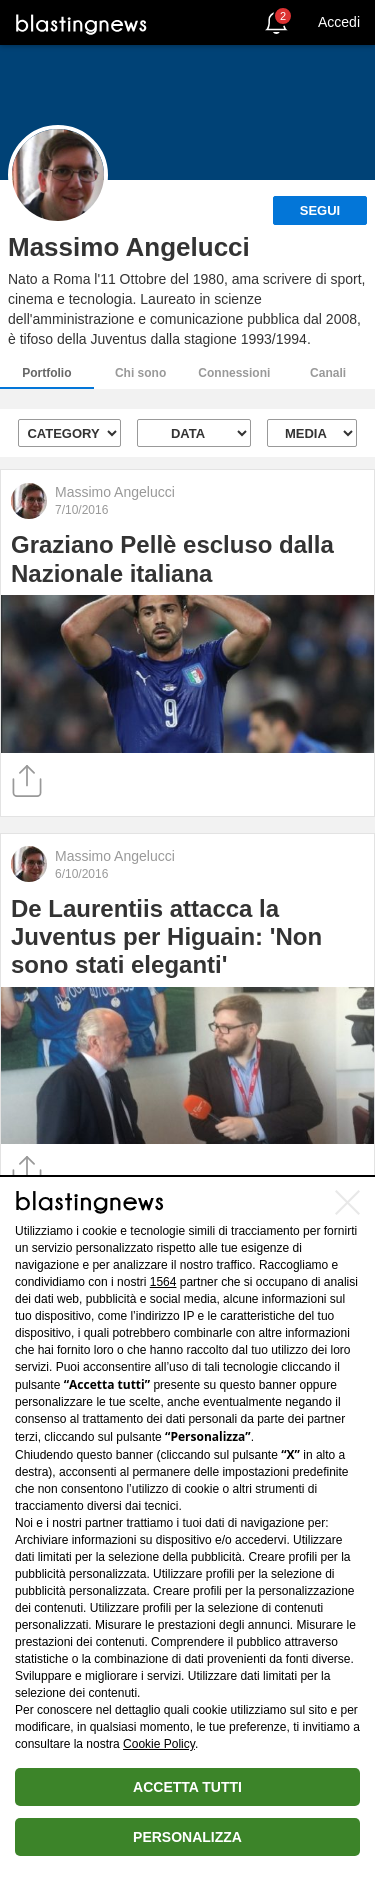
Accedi (339, 22)
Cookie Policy (159, 1744)
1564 (163, 1282)
